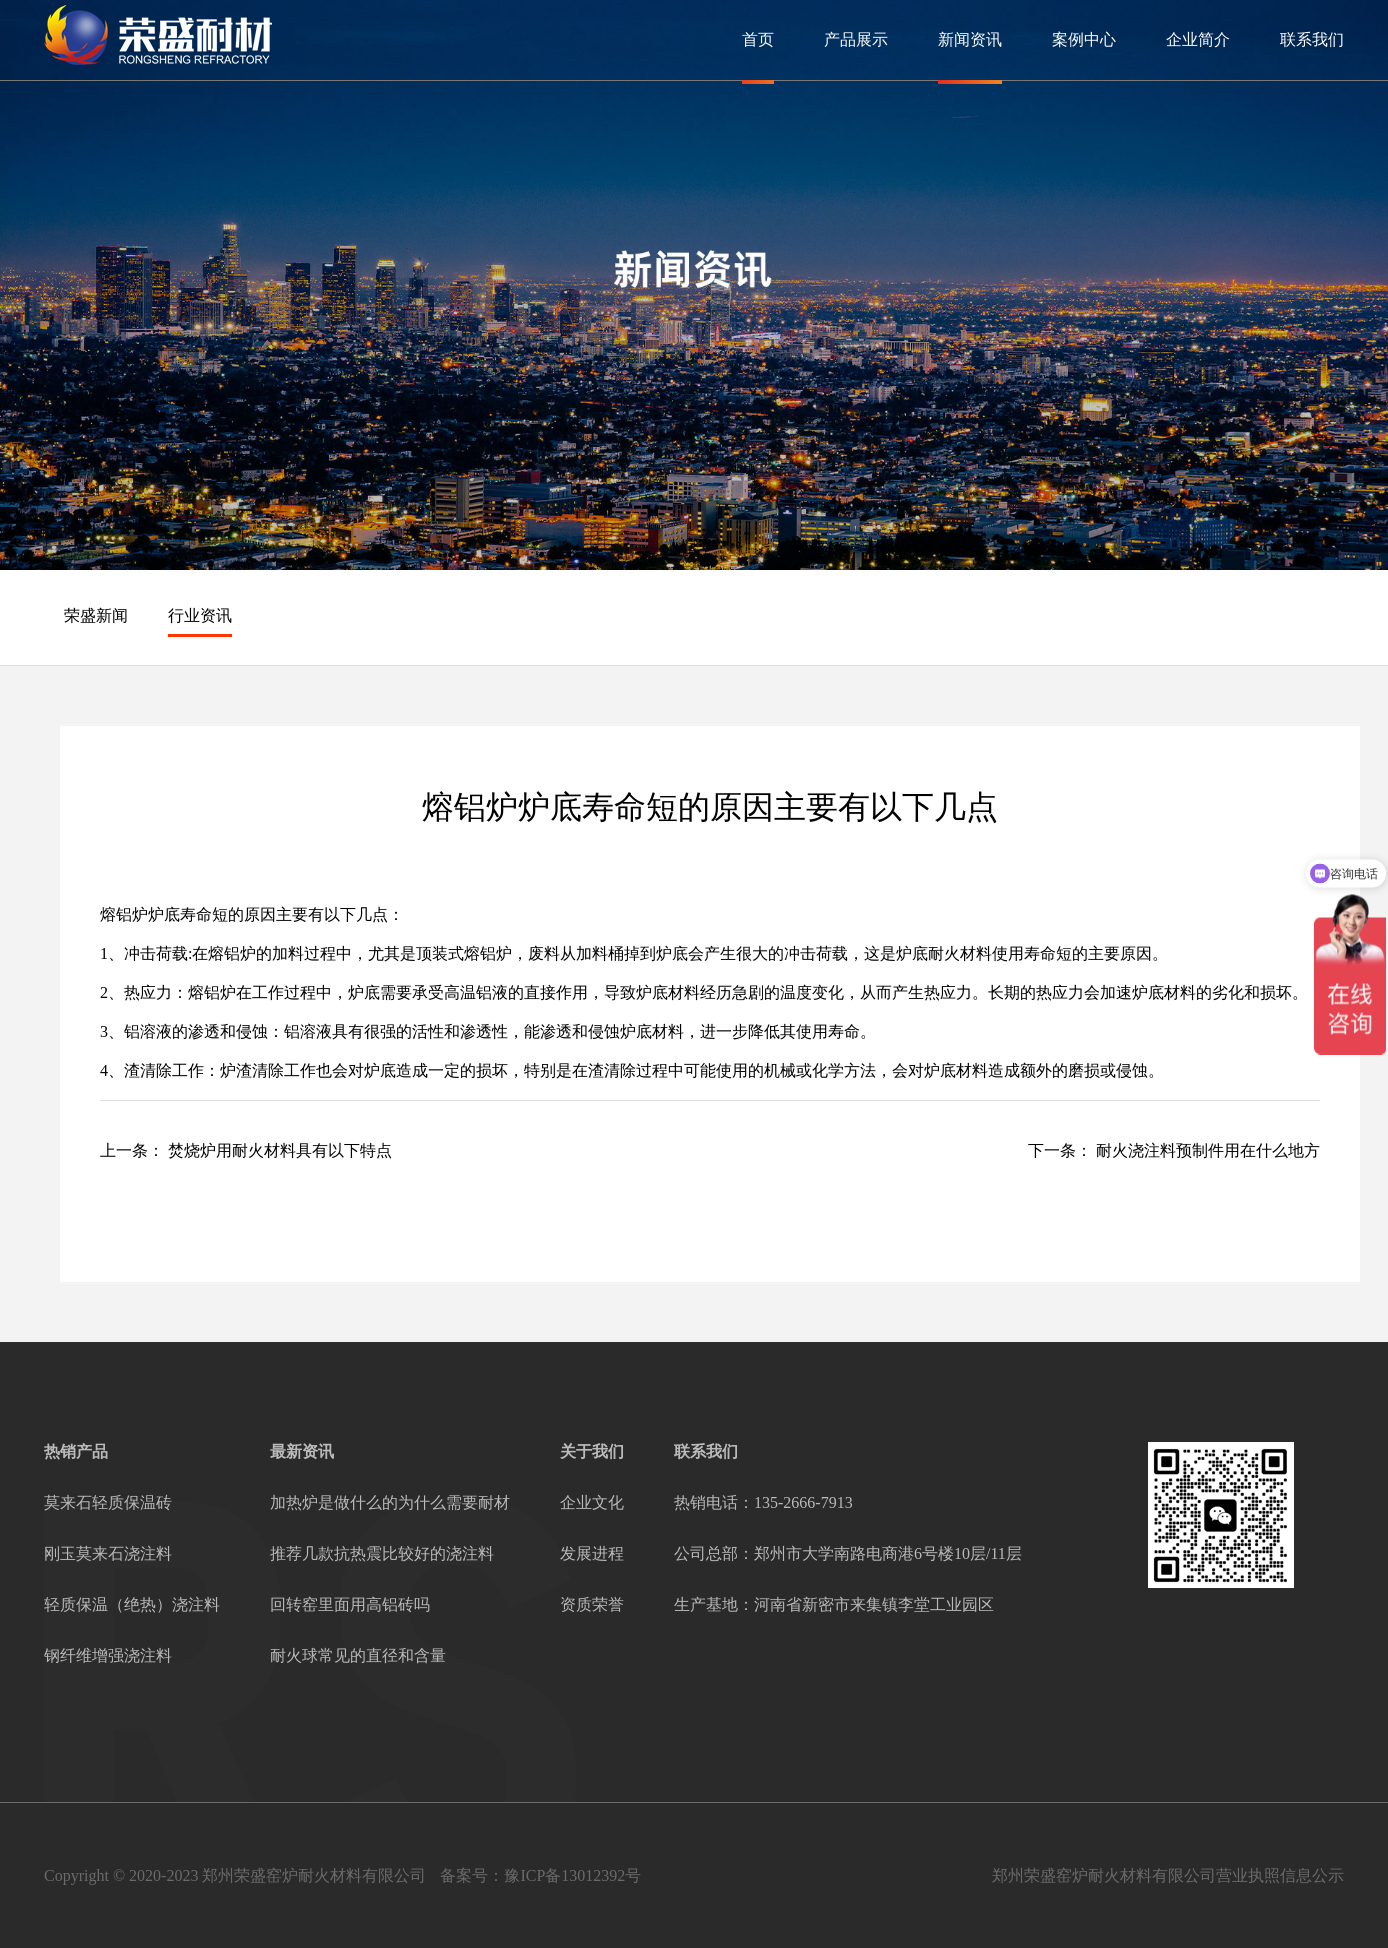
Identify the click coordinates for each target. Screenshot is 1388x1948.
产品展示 (856, 39)
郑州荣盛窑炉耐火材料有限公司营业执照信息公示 (1168, 1875)
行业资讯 (200, 615)
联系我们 (1312, 39)
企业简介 (1198, 39)
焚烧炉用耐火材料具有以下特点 (280, 1150)
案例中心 (1084, 39)
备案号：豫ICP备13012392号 (540, 1875)
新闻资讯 (970, 39)
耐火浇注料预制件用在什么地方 (1208, 1150)
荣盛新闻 (96, 615)
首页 (758, 39)
